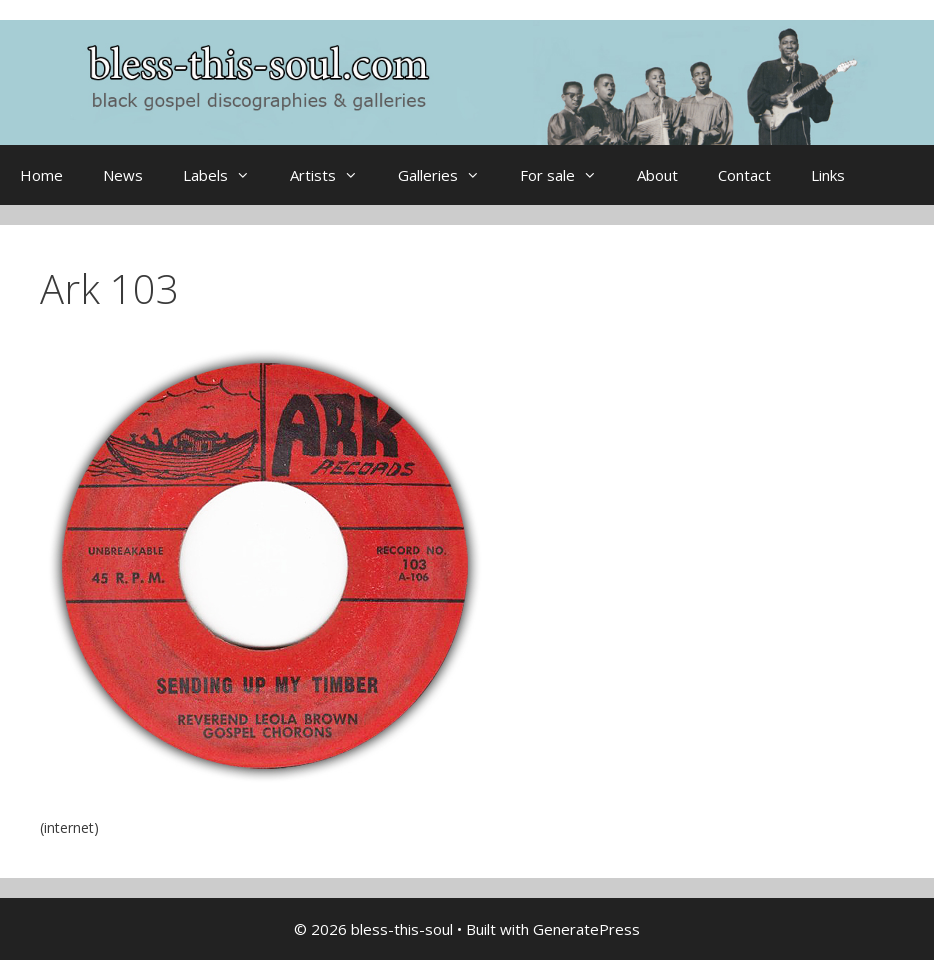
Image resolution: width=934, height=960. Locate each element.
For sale (568, 175)
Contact (744, 175)
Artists (334, 175)
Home (41, 175)
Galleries (449, 175)
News (123, 175)
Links (828, 175)
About (657, 175)
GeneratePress (586, 929)
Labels (226, 175)
